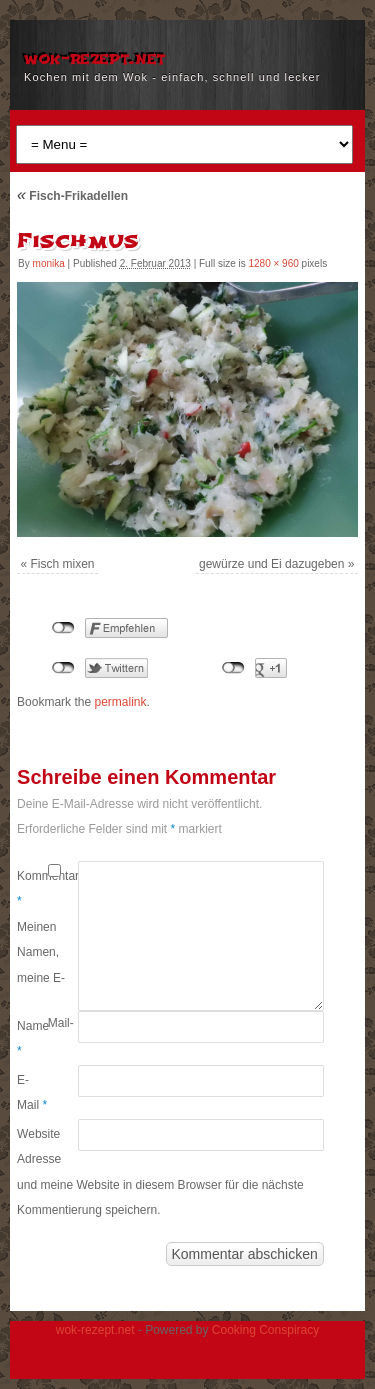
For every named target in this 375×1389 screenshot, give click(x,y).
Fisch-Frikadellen (72, 196)
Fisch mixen (63, 564)
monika (49, 263)
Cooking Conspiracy (265, 1330)
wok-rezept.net (94, 58)
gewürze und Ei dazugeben (271, 564)
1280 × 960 (273, 263)
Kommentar (32, 889)
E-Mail (32, 1093)
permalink (120, 702)
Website (32, 1134)
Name (32, 1039)
